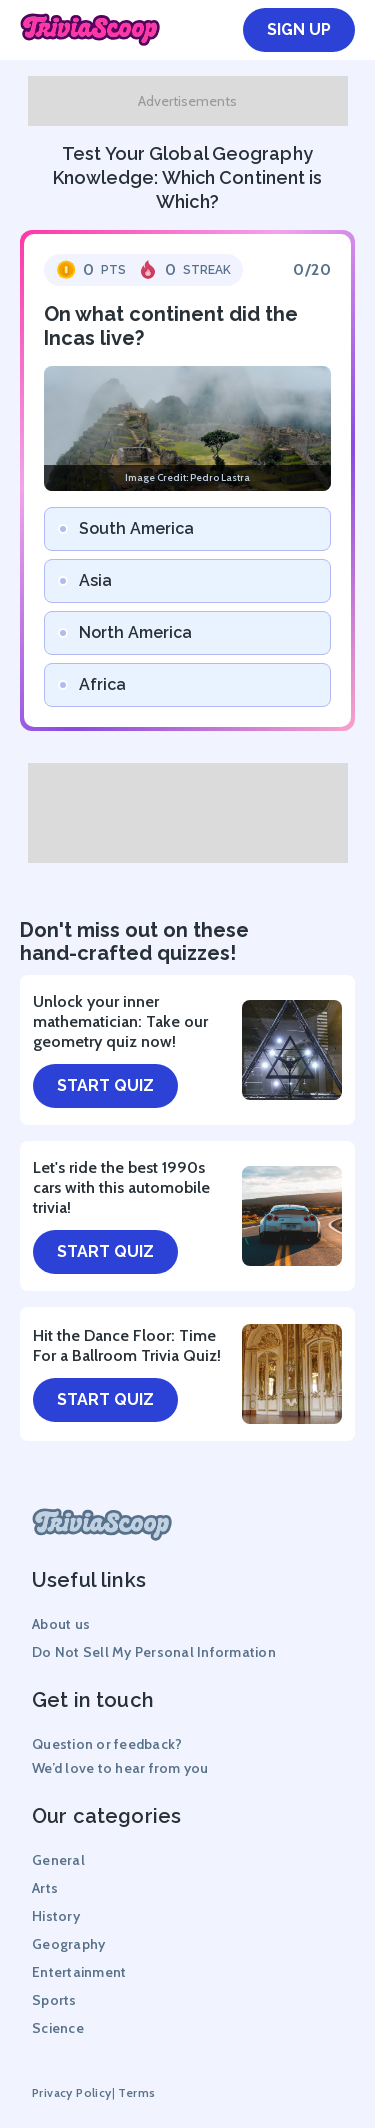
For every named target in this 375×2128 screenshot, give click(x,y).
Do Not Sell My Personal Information (154, 1652)
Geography (68, 1944)
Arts (45, 1888)
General (58, 1860)
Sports (54, 2000)
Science (58, 2028)
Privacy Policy (72, 2092)
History (56, 1916)
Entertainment (79, 1972)
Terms (136, 2092)
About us (61, 1624)
